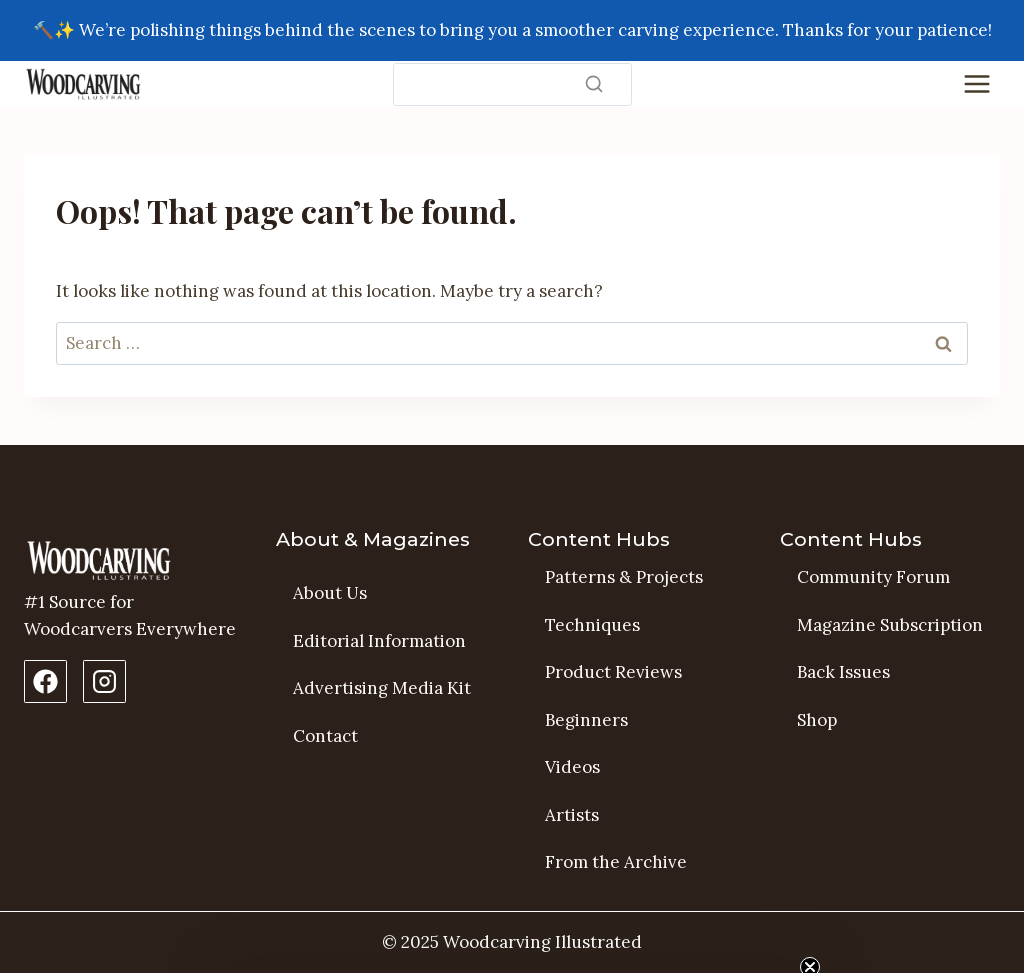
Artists (572, 815)
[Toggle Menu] (977, 84)
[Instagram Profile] (104, 681)
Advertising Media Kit (382, 688)
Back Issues (843, 672)
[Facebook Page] (45, 681)
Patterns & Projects (624, 577)
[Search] (512, 84)
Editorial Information (379, 641)
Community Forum (873, 577)
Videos (572, 767)
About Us (330, 593)
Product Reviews (613, 672)
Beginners (586, 720)
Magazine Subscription (890, 625)
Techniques (592, 625)
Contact (325, 736)
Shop (817, 720)
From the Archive (616, 862)
